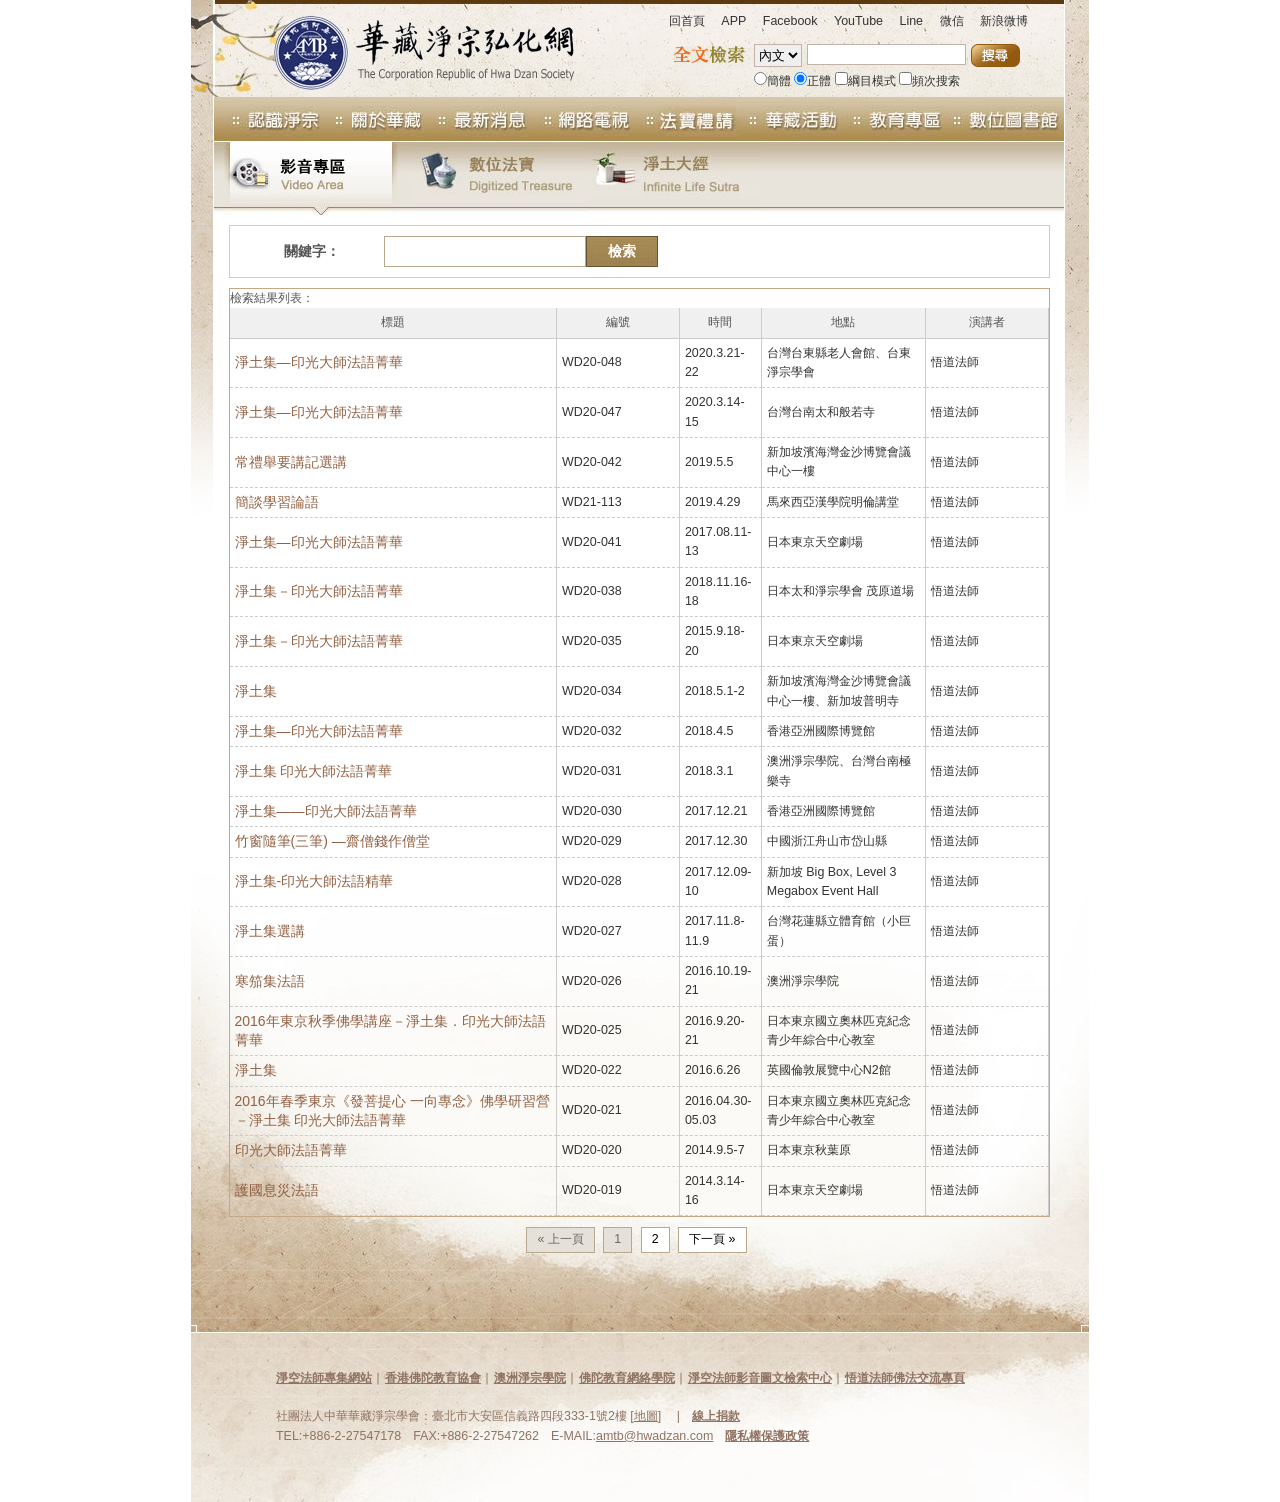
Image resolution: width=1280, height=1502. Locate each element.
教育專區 (892, 119)
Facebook (790, 21)
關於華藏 (372, 119)
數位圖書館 (1004, 119)
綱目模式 (865, 81)
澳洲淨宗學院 (530, 1378)
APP (733, 21)
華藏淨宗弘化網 (404, 48)
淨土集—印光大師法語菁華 (319, 362)
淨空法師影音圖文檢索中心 (760, 1378)
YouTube (858, 21)
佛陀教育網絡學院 (627, 1378)
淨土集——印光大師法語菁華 (326, 811)
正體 (812, 81)
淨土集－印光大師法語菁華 (319, 591)
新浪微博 (1004, 21)
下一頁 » (712, 1239)
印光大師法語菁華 (291, 1150)
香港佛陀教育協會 (433, 1378)
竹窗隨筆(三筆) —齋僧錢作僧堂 (332, 841)
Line (911, 21)
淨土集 (256, 691)
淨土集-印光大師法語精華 (314, 881)
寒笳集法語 (270, 981)
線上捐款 (716, 1416)
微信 (952, 21)
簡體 (772, 81)
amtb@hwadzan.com (654, 1436)
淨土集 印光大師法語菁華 (314, 771)
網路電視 (580, 119)
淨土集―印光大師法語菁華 (319, 542)
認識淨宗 (267, 119)
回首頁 (687, 21)
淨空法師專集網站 (324, 1378)
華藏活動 (788, 119)
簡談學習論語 (277, 502)
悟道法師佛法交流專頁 (905, 1378)
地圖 (646, 1416)
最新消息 (476, 119)
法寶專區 (684, 119)
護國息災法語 (277, 1190)
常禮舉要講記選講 (291, 462)
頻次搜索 (929, 81)
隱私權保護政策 (767, 1436)
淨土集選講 (270, 931)
